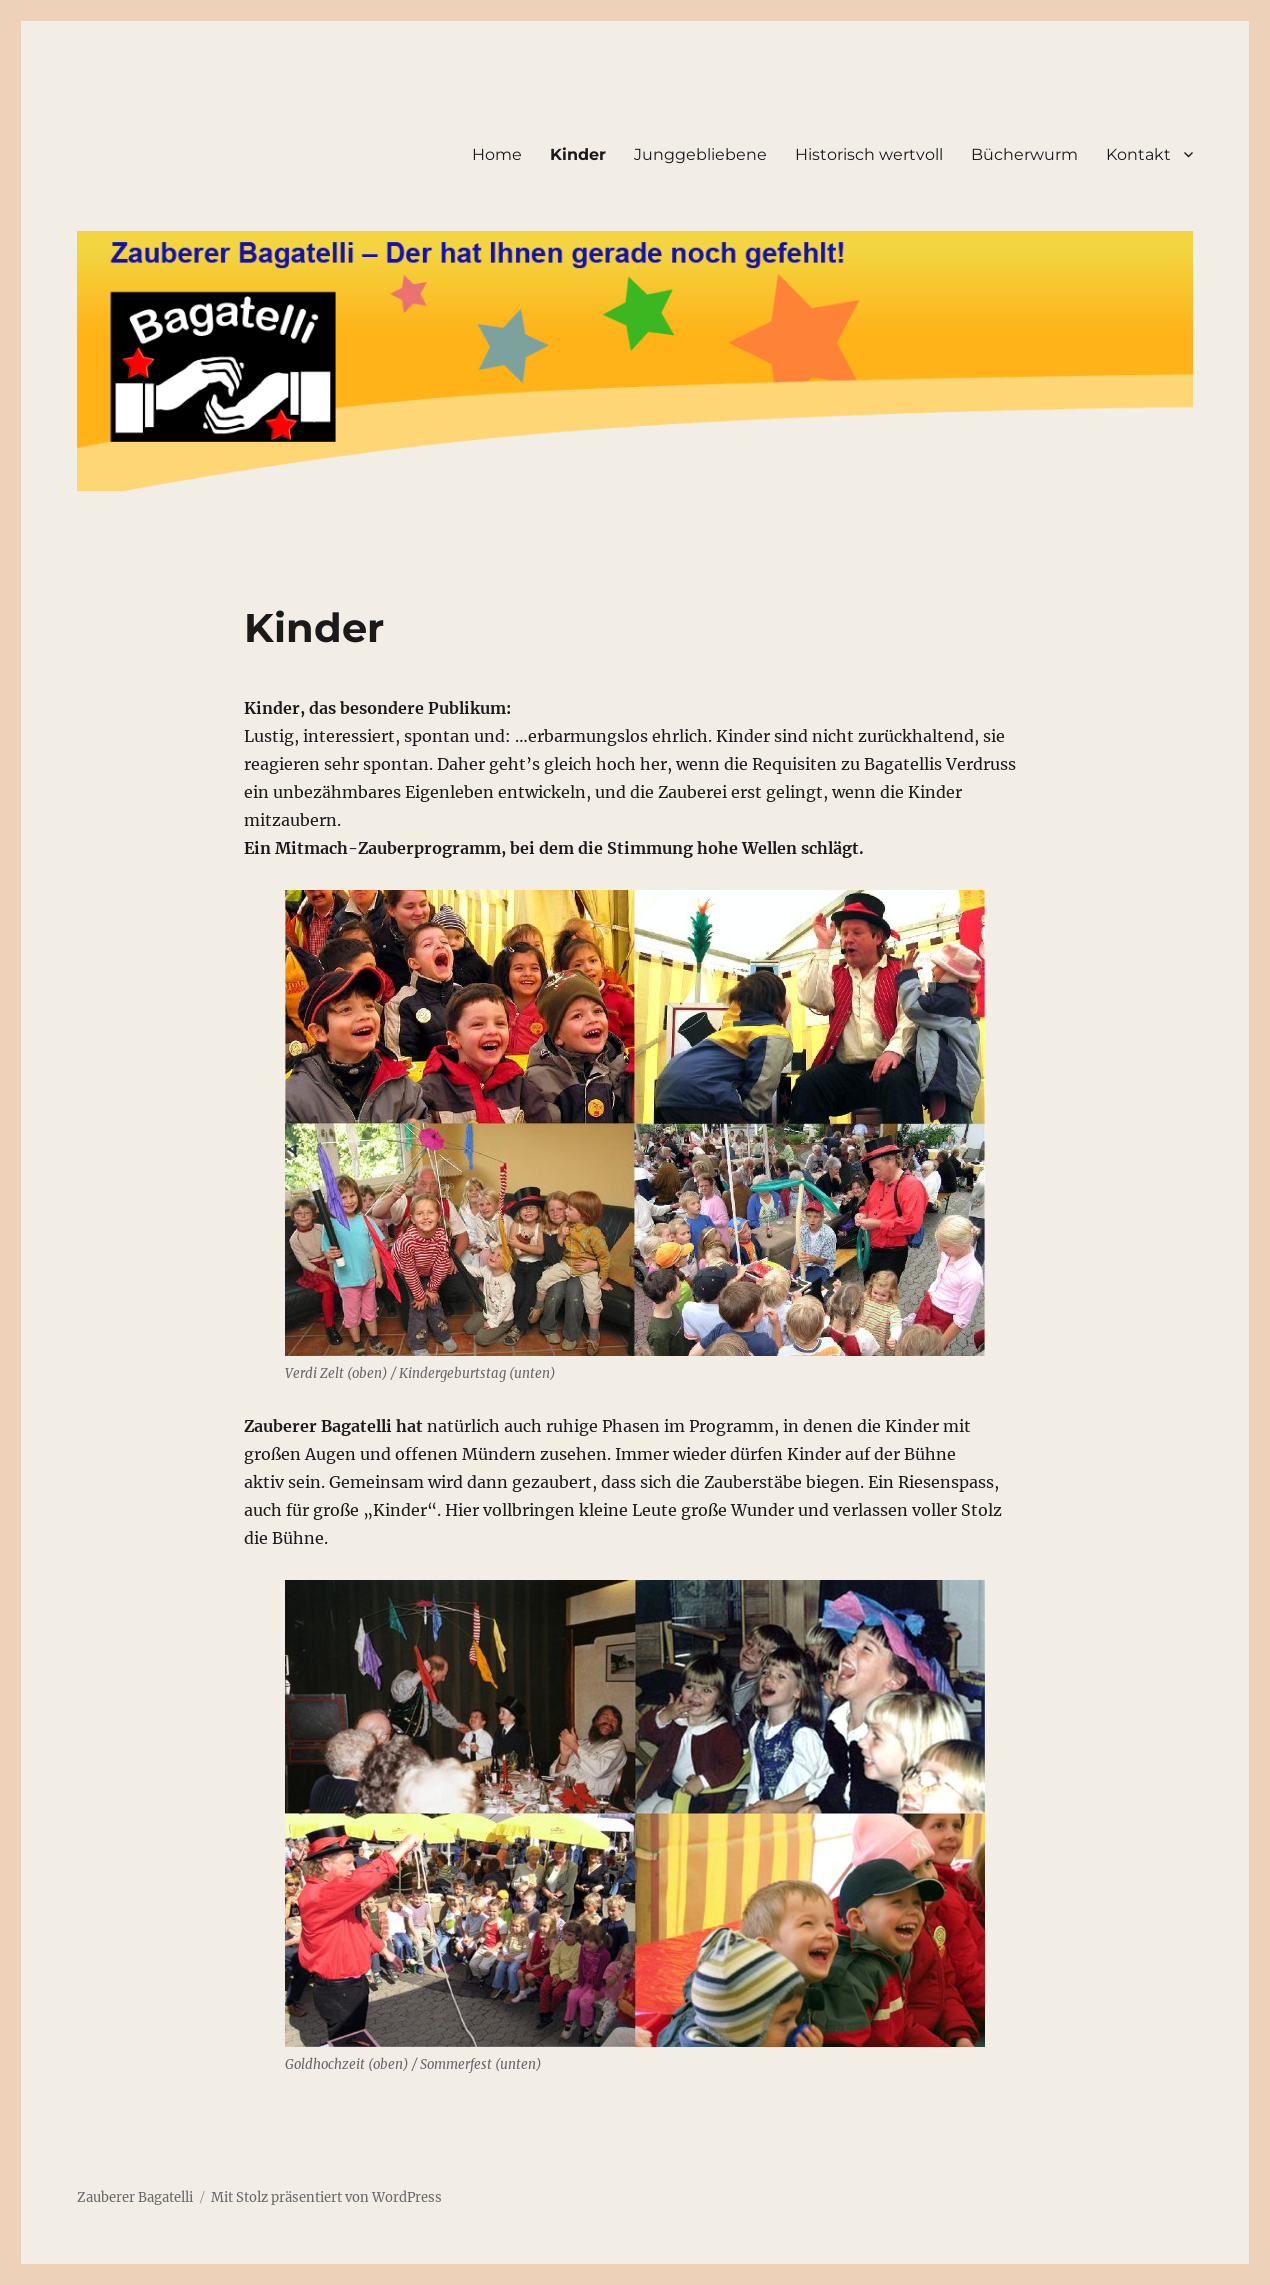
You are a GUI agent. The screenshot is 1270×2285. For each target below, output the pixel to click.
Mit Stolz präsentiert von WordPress (326, 2197)
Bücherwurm (1024, 154)
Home (497, 154)
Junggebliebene (700, 154)
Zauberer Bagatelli (135, 2197)
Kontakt (1138, 154)
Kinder (578, 154)
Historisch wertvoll (869, 154)
